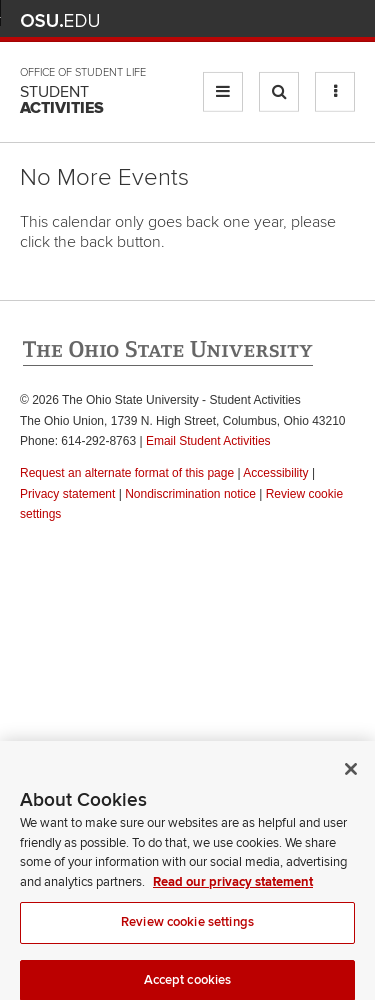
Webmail (314, 20)
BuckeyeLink (225, 20)
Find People (284, 20)
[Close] (351, 775)
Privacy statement (67, 494)
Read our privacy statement (233, 887)
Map (255, 20)
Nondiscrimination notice (190, 494)
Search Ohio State (343, 20)
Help (196, 20)
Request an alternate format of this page (127, 473)
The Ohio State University (60, 21)
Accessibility (275, 473)
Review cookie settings (187, 928)
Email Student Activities (208, 441)
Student (62, 100)
